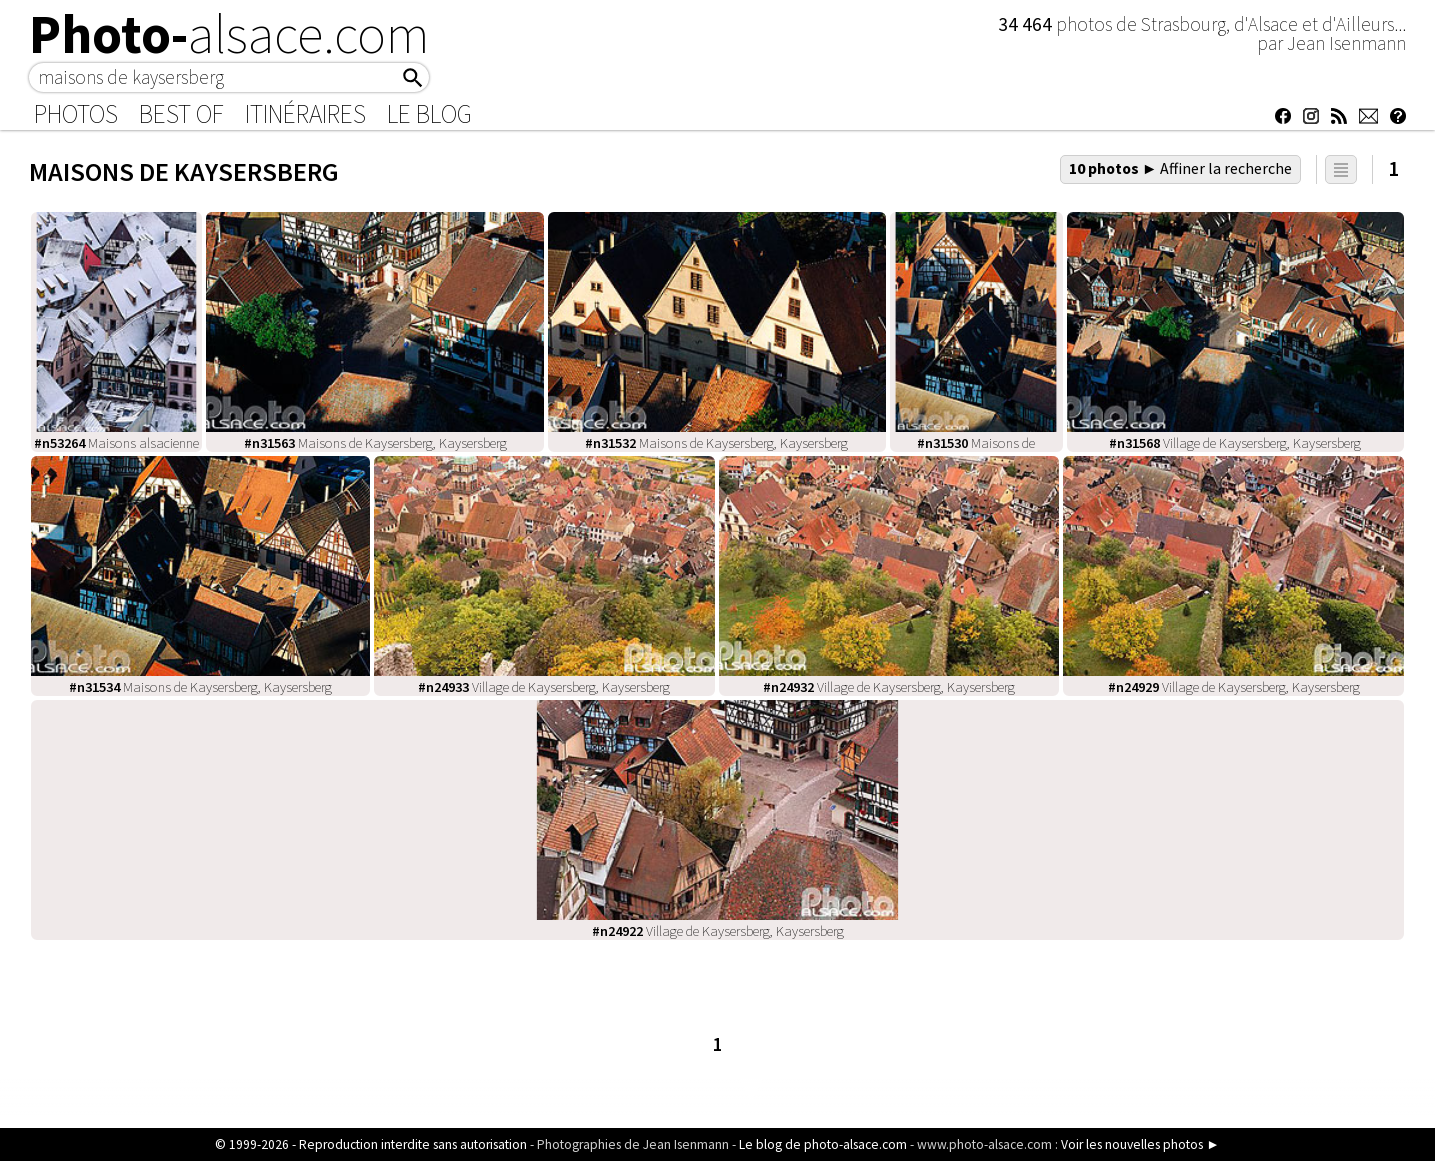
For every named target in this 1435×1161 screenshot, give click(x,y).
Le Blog (429, 114)
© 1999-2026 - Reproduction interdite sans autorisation (371, 1144)
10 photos (1181, 168)
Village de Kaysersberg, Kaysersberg (1235, 443)
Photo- (229, 34)
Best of (181, 114)
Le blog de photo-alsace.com (823, 1144)
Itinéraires (305, 114)
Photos (76, 114)
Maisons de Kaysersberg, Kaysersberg (375, 443)
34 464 (1027, 24)
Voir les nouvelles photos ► (1140, 1144)
